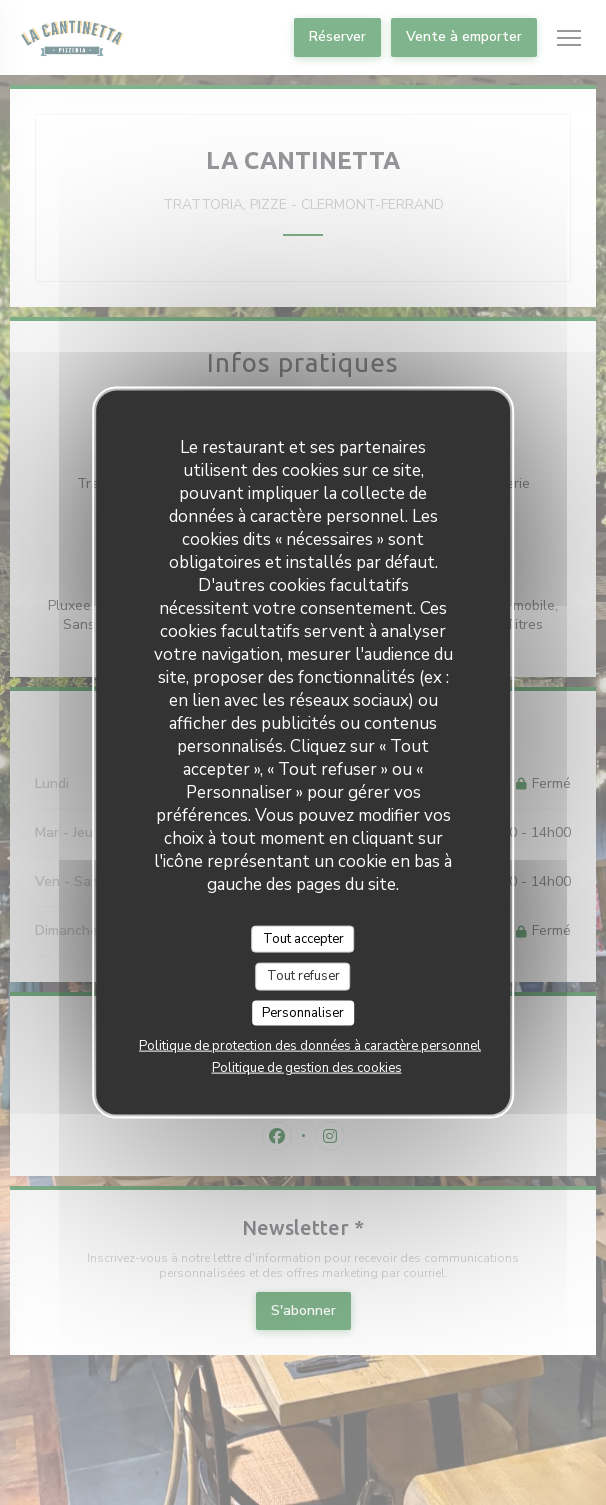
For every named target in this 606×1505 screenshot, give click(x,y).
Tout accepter (303, 938)
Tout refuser (303, 976)
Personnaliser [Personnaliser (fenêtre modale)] (303, 1012)
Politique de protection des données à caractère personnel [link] (310, 1046)
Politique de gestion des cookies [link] (307, 1068)
